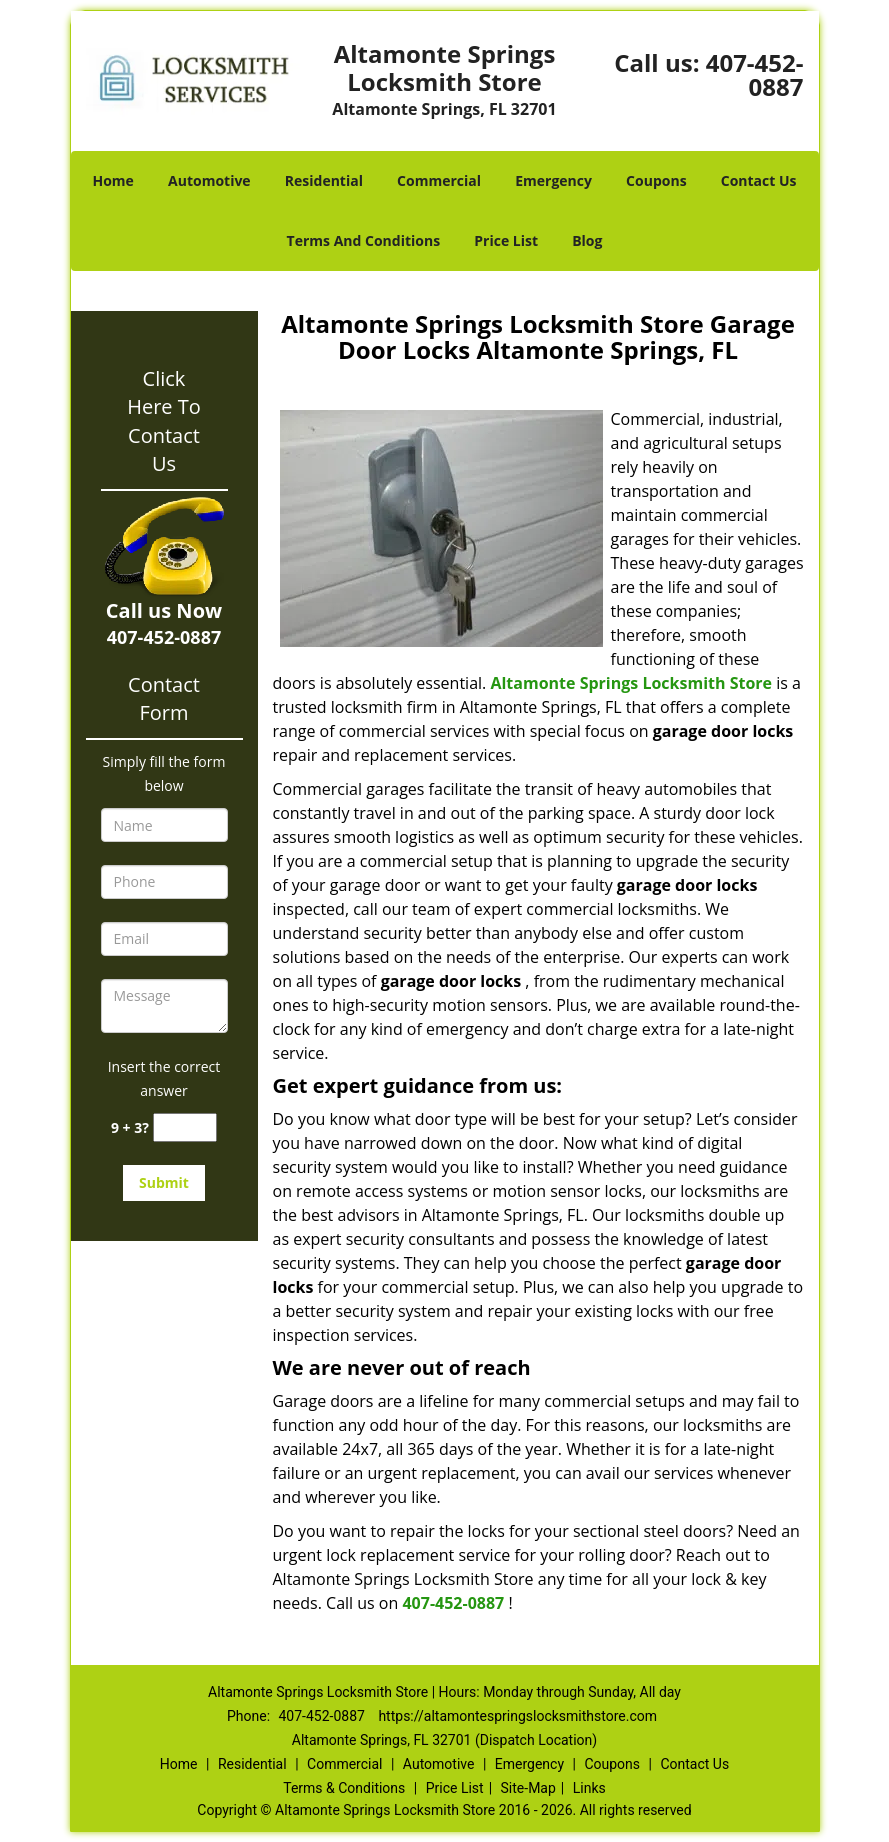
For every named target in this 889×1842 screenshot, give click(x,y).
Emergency (553, 180)
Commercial (439, 180)
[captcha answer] (185, 1127)
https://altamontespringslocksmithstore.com (517, 1716)
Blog (587, 240)
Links (589, 1788)
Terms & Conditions (344, 1788)
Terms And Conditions (364, 240)
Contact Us (759, 180)
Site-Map (528, 1788)
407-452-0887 (755, 74)
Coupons (656, 180)
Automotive (209, 180)
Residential (324, 180)
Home (112, 180)
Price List (506, 240)
